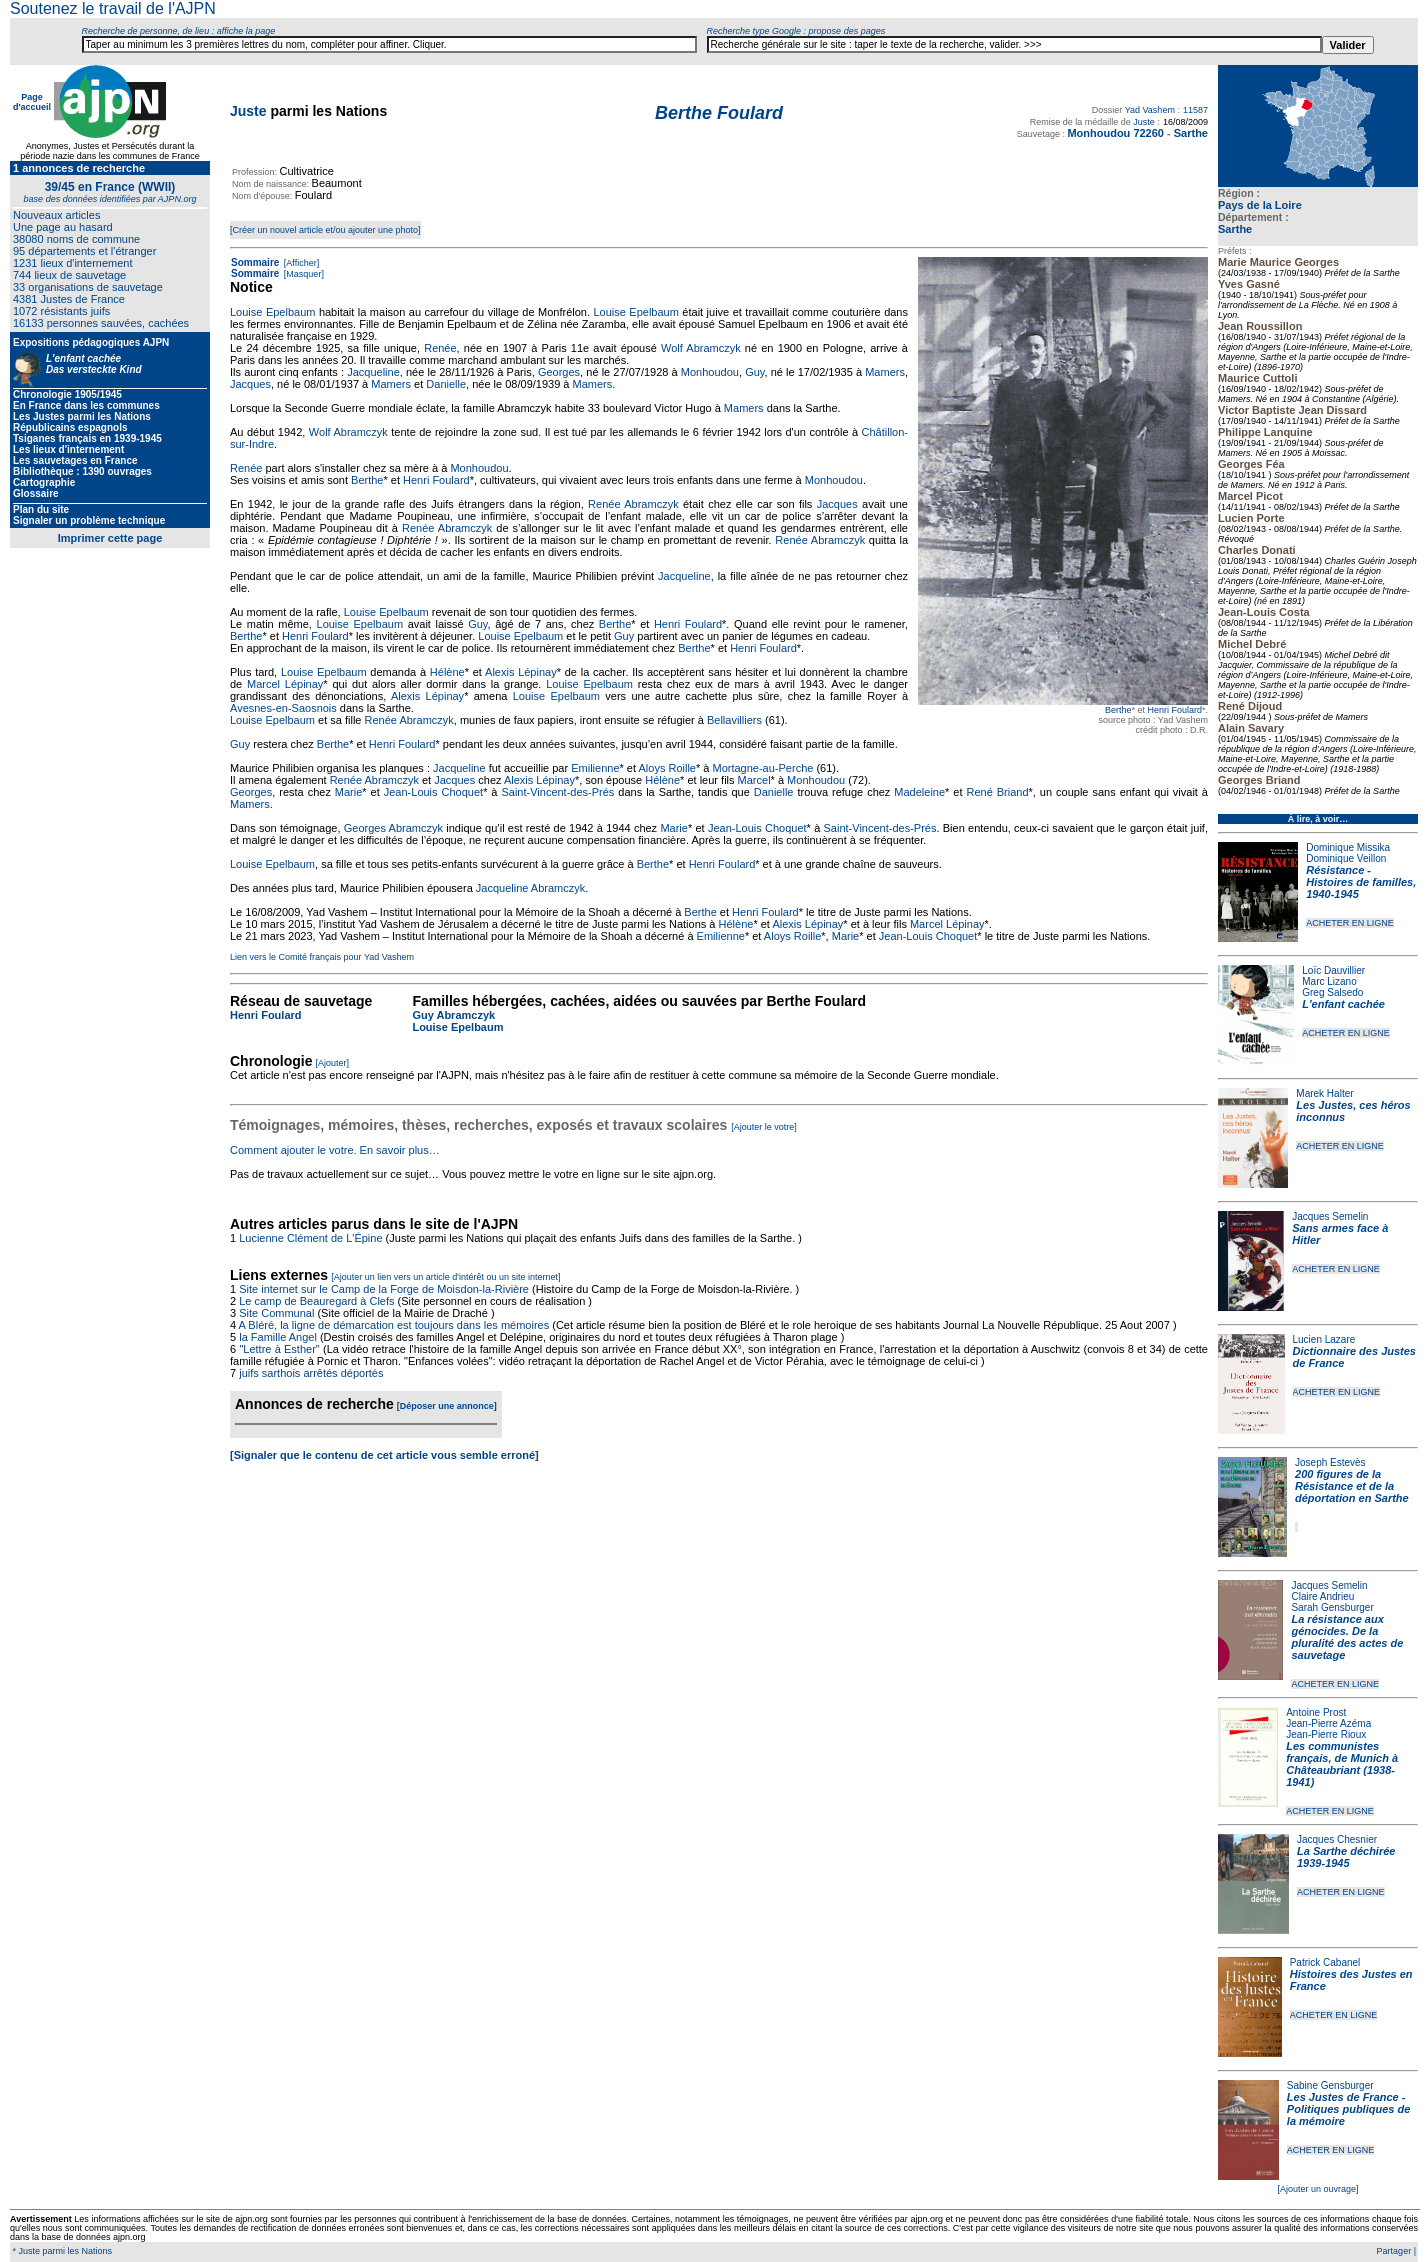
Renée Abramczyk (633, 504)
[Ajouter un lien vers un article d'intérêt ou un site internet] (445, 1277)
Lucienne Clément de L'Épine (310, 1238)
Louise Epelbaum (272, 312)
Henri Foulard (1174, 710)
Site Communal (276, 1313)
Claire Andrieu (1322, 1596)
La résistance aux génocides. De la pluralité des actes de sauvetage (1347, 1637)
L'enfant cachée (1343, 1004)
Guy (754, 372)
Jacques (250, 384)
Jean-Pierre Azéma (1328, 1723)
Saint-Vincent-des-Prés (557, 792)
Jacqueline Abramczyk (530, 888)
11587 (1195, 110)
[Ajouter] (333, 1063)
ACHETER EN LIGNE (1350, 923)
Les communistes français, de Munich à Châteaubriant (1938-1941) (1342, 1764)
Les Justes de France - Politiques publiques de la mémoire (1348, 2109)
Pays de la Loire (1260, 205)
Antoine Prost (1316, 1712)
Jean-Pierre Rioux (1326, 1734)
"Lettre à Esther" (279, 1349)
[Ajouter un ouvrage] (1317, 2189)
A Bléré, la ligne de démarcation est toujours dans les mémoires (394, 1325)
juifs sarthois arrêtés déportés (311, 1373)
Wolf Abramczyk (701, 348)
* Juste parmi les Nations (61, 2251)
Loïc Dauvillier (1333, 970)
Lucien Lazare (1324, 1339)
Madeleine (919, 792)
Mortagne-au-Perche (762, 768)
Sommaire (255, 262)
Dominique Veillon (1346, 858)
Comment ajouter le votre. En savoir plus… (335, 1150)
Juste (248, 111)
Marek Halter (1324, 1093)
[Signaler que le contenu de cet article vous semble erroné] (384, 1455)
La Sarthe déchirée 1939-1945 (1346, 1857)
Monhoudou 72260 (1115, 133)
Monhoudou (710, 372)
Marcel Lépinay (285, 684)
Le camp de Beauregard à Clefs (316, 1301)
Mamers (885, 372)
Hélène (447, 672)
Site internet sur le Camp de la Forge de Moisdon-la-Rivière (384, 1289)
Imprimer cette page (110, 538)
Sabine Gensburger (1330, 2085)
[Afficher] (300, 263)
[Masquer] (302, 274)
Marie (349, 792)
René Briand (998, 792)
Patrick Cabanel (1325, 1962)
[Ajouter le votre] (764, 1127)
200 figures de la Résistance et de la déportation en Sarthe (1352, 1486)
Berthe (1118, 710)
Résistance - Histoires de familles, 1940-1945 (1361, 882)
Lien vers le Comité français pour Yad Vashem (322, 957)
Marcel (754, 780)
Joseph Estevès (1330, 1462)
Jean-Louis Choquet (433, 792)
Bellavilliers (734, 720)
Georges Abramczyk (393, 828)
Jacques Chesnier (1337, 1839)
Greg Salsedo (1332, 992)
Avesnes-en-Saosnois (283, 708)
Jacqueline (373, 372)
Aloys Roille (667, 768)
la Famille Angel (278, 1337)
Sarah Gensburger (1332, 1607)
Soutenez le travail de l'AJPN (113, 8)
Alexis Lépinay (521, 672)
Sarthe (1235, 229)
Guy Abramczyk (453, 1015)
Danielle (446, 384)
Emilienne (595, 768)
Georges (559, 372)
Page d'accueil (32, 102)
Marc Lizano (1329, 981)
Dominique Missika (1348, 847)
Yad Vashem (1150, 110)
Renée (440, 348)
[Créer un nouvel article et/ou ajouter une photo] (325, 230)
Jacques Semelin (1330, 1216)
